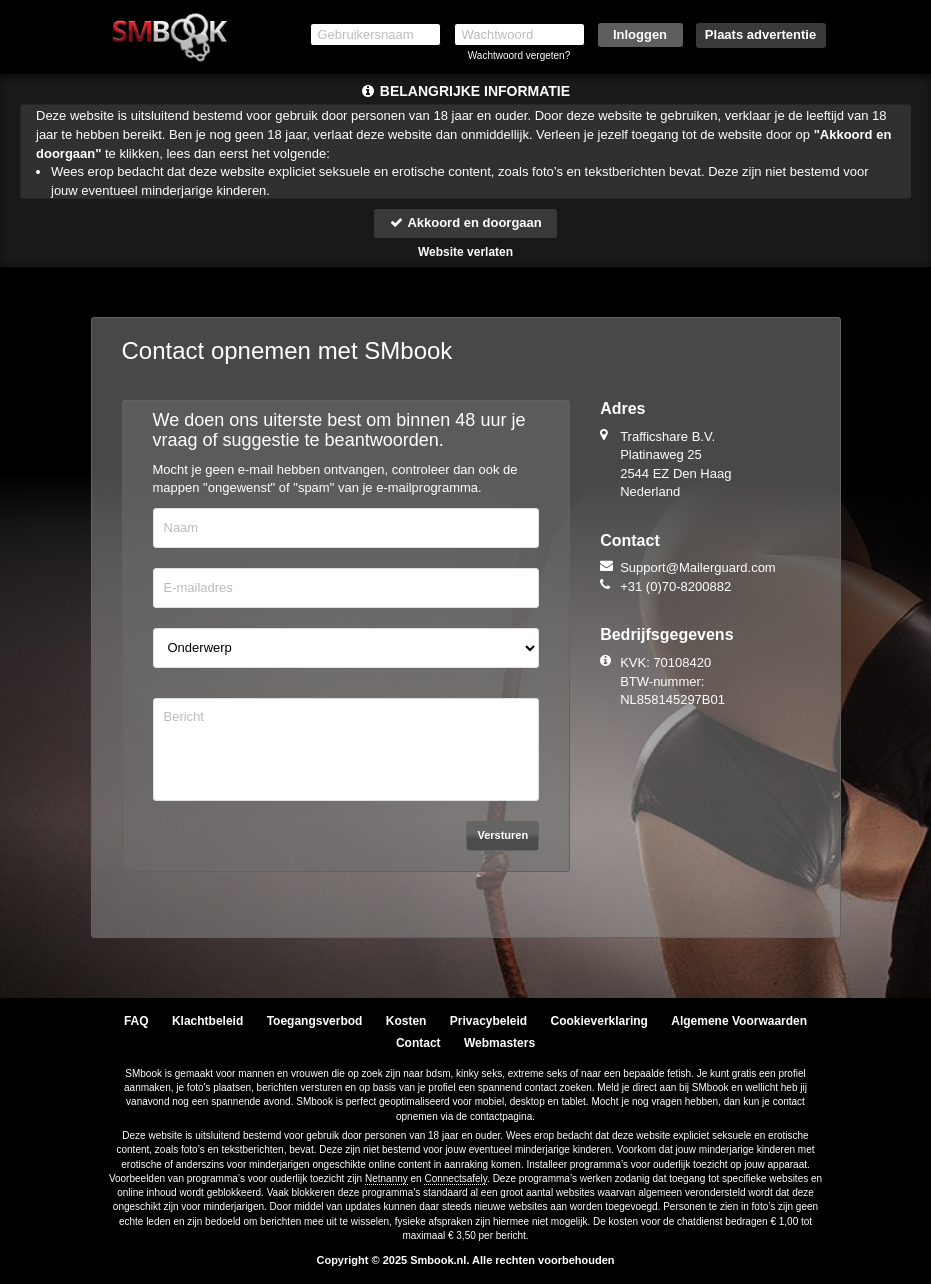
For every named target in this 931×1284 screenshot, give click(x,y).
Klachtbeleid (207, 1021)
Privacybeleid (488, 1021)
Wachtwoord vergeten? (519, 55)
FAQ (136, 1021)
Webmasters (499, 1043)
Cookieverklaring (599, 1021)
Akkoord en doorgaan (465, 222)
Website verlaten (465, 252)
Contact (418, 1043)
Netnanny (386, 1178)
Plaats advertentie (760, 34)
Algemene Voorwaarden (739, 1021)
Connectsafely (455, 1178)
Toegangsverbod (315, 1021)
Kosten (406, 1021)
